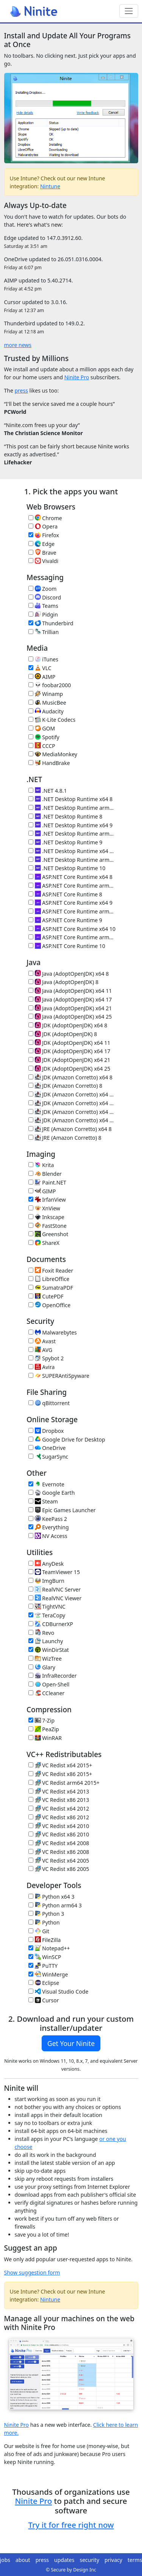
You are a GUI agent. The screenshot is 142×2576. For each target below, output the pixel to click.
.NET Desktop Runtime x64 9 (70, 825)
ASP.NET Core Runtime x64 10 (71, 928)
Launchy (45, 1641)
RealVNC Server (54, 1589)
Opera (43, 526)
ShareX (43, 1242)
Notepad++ (49, 1948)
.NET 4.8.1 (47, 790)
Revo (41, 1632)
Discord (44, 597)
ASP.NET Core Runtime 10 (66, 946)
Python (44, 1922)
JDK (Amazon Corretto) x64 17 (71, 1103)
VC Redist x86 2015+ (60, 1774)
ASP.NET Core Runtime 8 (65, 894)
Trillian (43, 632)
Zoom (42, 588)
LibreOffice (48, 1278)
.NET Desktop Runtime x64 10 (71, 851)
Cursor (43, 2000)
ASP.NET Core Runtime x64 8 (70, 876)
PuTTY (43, 1965)
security (89, 2559)
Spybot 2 (46, 1358)
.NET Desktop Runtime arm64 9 (71, 833)
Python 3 (46, 1913)
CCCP (41, 745)
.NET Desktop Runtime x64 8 (70, 799)
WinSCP (44, 1957)
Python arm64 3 (55, 1905)
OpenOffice (49, 1305)
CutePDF (46, 1296)
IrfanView (47, 1199)
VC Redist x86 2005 (58, 1868)
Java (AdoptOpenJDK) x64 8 (68, 973)
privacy (113, 2559)
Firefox (43, 535)
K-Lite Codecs (51, 719)
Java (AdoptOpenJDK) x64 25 (70, 1016)
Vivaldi (43, 561)
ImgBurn (46, 1580)
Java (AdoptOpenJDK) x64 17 (70, 999)
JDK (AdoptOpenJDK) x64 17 (69, 1051)
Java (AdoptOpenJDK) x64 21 (70, 1008)
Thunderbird (50, 623)
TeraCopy (46, 1615)
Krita (41, 1165)
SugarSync (48, 1456)
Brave (42, 552)
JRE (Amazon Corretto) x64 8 (70, 1129)
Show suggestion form (32, 2272)
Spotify (43, 737)
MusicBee (47, 702)
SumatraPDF (50, 1287)
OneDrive (47, 1447)
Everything (48, 1527)
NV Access (47, 1536)
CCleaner (46, 1693)
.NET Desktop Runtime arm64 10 (71, 859)
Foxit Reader (50, 1270)
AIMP (41, 676)
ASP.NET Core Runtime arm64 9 (71, 911)
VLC (39, 668)
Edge (41, 543)
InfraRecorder (52, 1675)
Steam (43, 1501)
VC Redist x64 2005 (58, 1860)
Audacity (46, 711)
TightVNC (47, 1606)
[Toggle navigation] (128, 10)
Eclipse (43, 1982)
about (23, 2559)
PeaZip (43, 1729)
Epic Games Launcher (62, 1510)
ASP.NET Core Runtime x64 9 (70, 902)
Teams (43, 605)
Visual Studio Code (58, 1991)
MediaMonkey (52, 754)
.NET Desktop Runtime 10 (66, 868)
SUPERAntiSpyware (58, 1375)
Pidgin (43, 614)
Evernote (46, 1484)
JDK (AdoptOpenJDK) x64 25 (69, 1068)
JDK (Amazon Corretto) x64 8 (70, 1077)
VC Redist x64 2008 (58, 1843)
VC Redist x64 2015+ (60, 1765)
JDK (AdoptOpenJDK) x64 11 (69, 1042)
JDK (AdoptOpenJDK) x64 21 (69, 1059)
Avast (42, 1341)
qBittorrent (49, 1403)
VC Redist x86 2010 (58, 1834)
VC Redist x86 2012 (58, 1817)
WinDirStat (48, 1649)
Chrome (45, 518)
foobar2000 (49, 685)
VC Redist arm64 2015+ (64, 1782)
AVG (40, 1349)
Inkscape (46, 1217)
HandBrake (49, 763)
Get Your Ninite (71, 2043)
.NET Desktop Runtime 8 (65, 816)
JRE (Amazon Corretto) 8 (64, 1137)
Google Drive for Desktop (66, 1439)
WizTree (45, 1658)
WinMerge (48, 1974)
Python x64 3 (51, 1896)
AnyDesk (46, 1563)
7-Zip (41, 1720)
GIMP (42, 1191)
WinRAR (45, 1738)
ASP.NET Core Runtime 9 (65, 920)
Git (38, 1931)
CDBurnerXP (50, 1624)
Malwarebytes (52, 1332)
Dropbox (46, 1430)
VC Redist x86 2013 (58, 1799)
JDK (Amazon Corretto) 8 (65, 1085)
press (21, 390)
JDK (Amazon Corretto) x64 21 (71, 1111)
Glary (41, 1667)
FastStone (47, 1225)
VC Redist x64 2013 (58, 1791)
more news (18, 345)
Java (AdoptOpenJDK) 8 (63, 982)
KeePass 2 (47, 1518)
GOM (41, 728)
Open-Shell (48, 1684)
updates (64, 2559)
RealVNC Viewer (54, 1598)
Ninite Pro (76, 377)
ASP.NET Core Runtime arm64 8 (71, 885)
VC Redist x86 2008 (58, 1851)
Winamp (45, 693)
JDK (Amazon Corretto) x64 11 (71, 1094)
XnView (44, 1208)
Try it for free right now (71, 2524)
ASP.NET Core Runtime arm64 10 (71, 937)
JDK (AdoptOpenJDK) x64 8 (67, 1025)
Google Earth (51, 1492)
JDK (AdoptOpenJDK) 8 (62, 1034)
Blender (45, 1173)
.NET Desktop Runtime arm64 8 (71, 807)
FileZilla (44, 1939)
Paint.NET (47, 1182)
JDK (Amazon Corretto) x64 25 (71, 1120)
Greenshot (48, 1234)
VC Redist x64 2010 (58, 1826)
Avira (41, 1367)
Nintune (50, 186)
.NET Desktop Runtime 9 (65, 842)
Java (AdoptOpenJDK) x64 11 (70, 990)
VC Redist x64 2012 (58, 1808)
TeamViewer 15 (54, 1572)
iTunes (43, 659)
